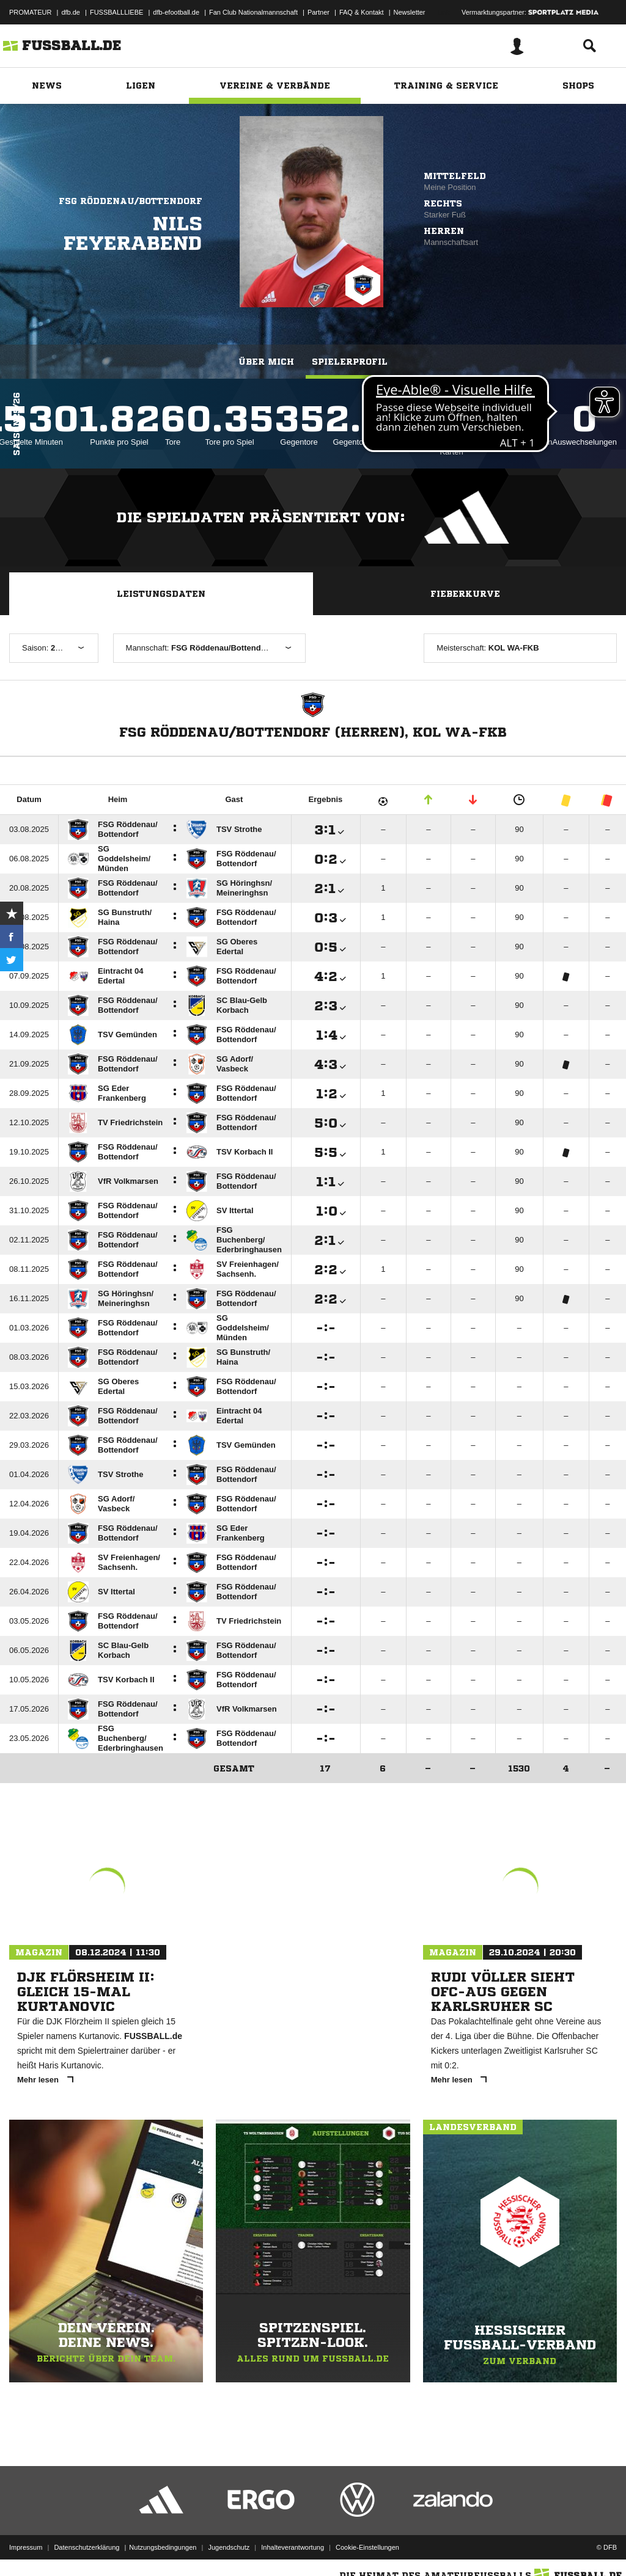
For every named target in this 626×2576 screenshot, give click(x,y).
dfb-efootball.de (176, 12)
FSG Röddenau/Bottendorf (130, 201)
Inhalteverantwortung (292, 2547)
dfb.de (70, 12)
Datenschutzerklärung (86, 2547)
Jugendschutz (228, 2547)
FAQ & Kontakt (361, 12)
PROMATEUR (30, 12)
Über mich (266, 361)
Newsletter (409, 12)
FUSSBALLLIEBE (116, 12)
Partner (318, 12)
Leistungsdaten (161, 593)
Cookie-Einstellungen (367, 2547)
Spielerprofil (350, 361)
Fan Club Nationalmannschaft (253, 12)
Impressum (25, 2547)
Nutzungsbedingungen (162, 2547)
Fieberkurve (465, 593)
